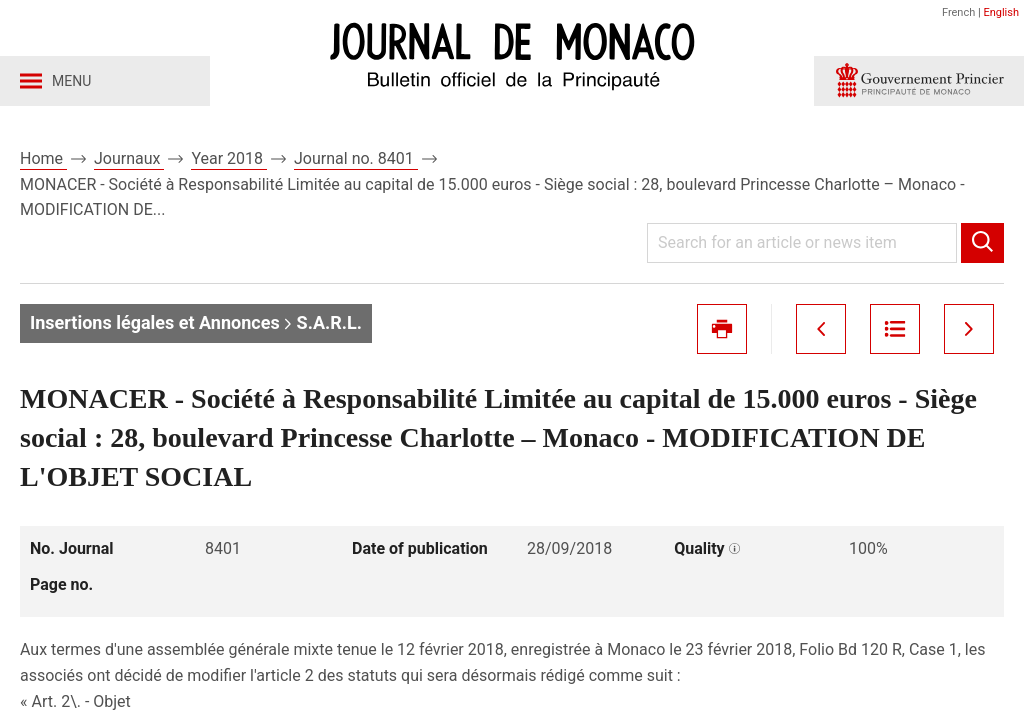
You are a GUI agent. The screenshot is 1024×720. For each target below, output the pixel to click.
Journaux (129, 158)
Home (43, 158)
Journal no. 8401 (356, 158)
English (1001, 12)
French (958, 12)
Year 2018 (229, 158)
